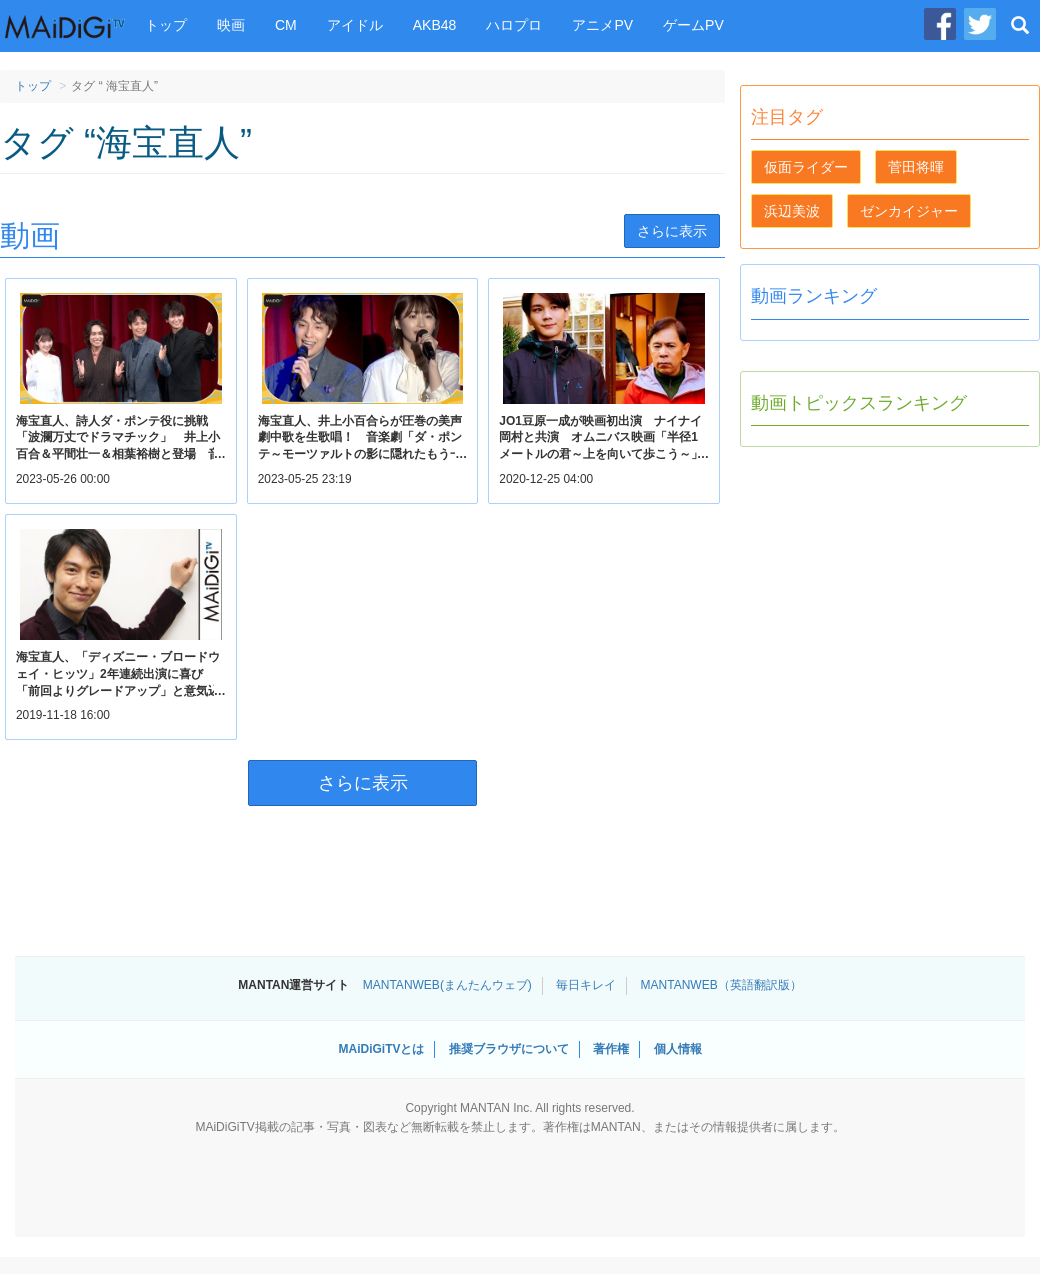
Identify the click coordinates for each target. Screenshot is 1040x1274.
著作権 (611, 1049)
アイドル (355, 25)
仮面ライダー (806, 167)
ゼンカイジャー (909, 211)
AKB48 (435, 25)
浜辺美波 (792, 211)
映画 (231, 25)
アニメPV (602, 25)
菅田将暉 (916, 167)
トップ (166, 25)
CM (286, 25)
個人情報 (678, 1049)
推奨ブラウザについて (509, 1049)
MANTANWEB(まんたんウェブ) (447, 985)
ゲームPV (693, 25)
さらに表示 (672, 231)
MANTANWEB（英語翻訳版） (721, 985)
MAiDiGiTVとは (381, 1049)
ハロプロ (514, 25)
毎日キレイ (586, 985)
